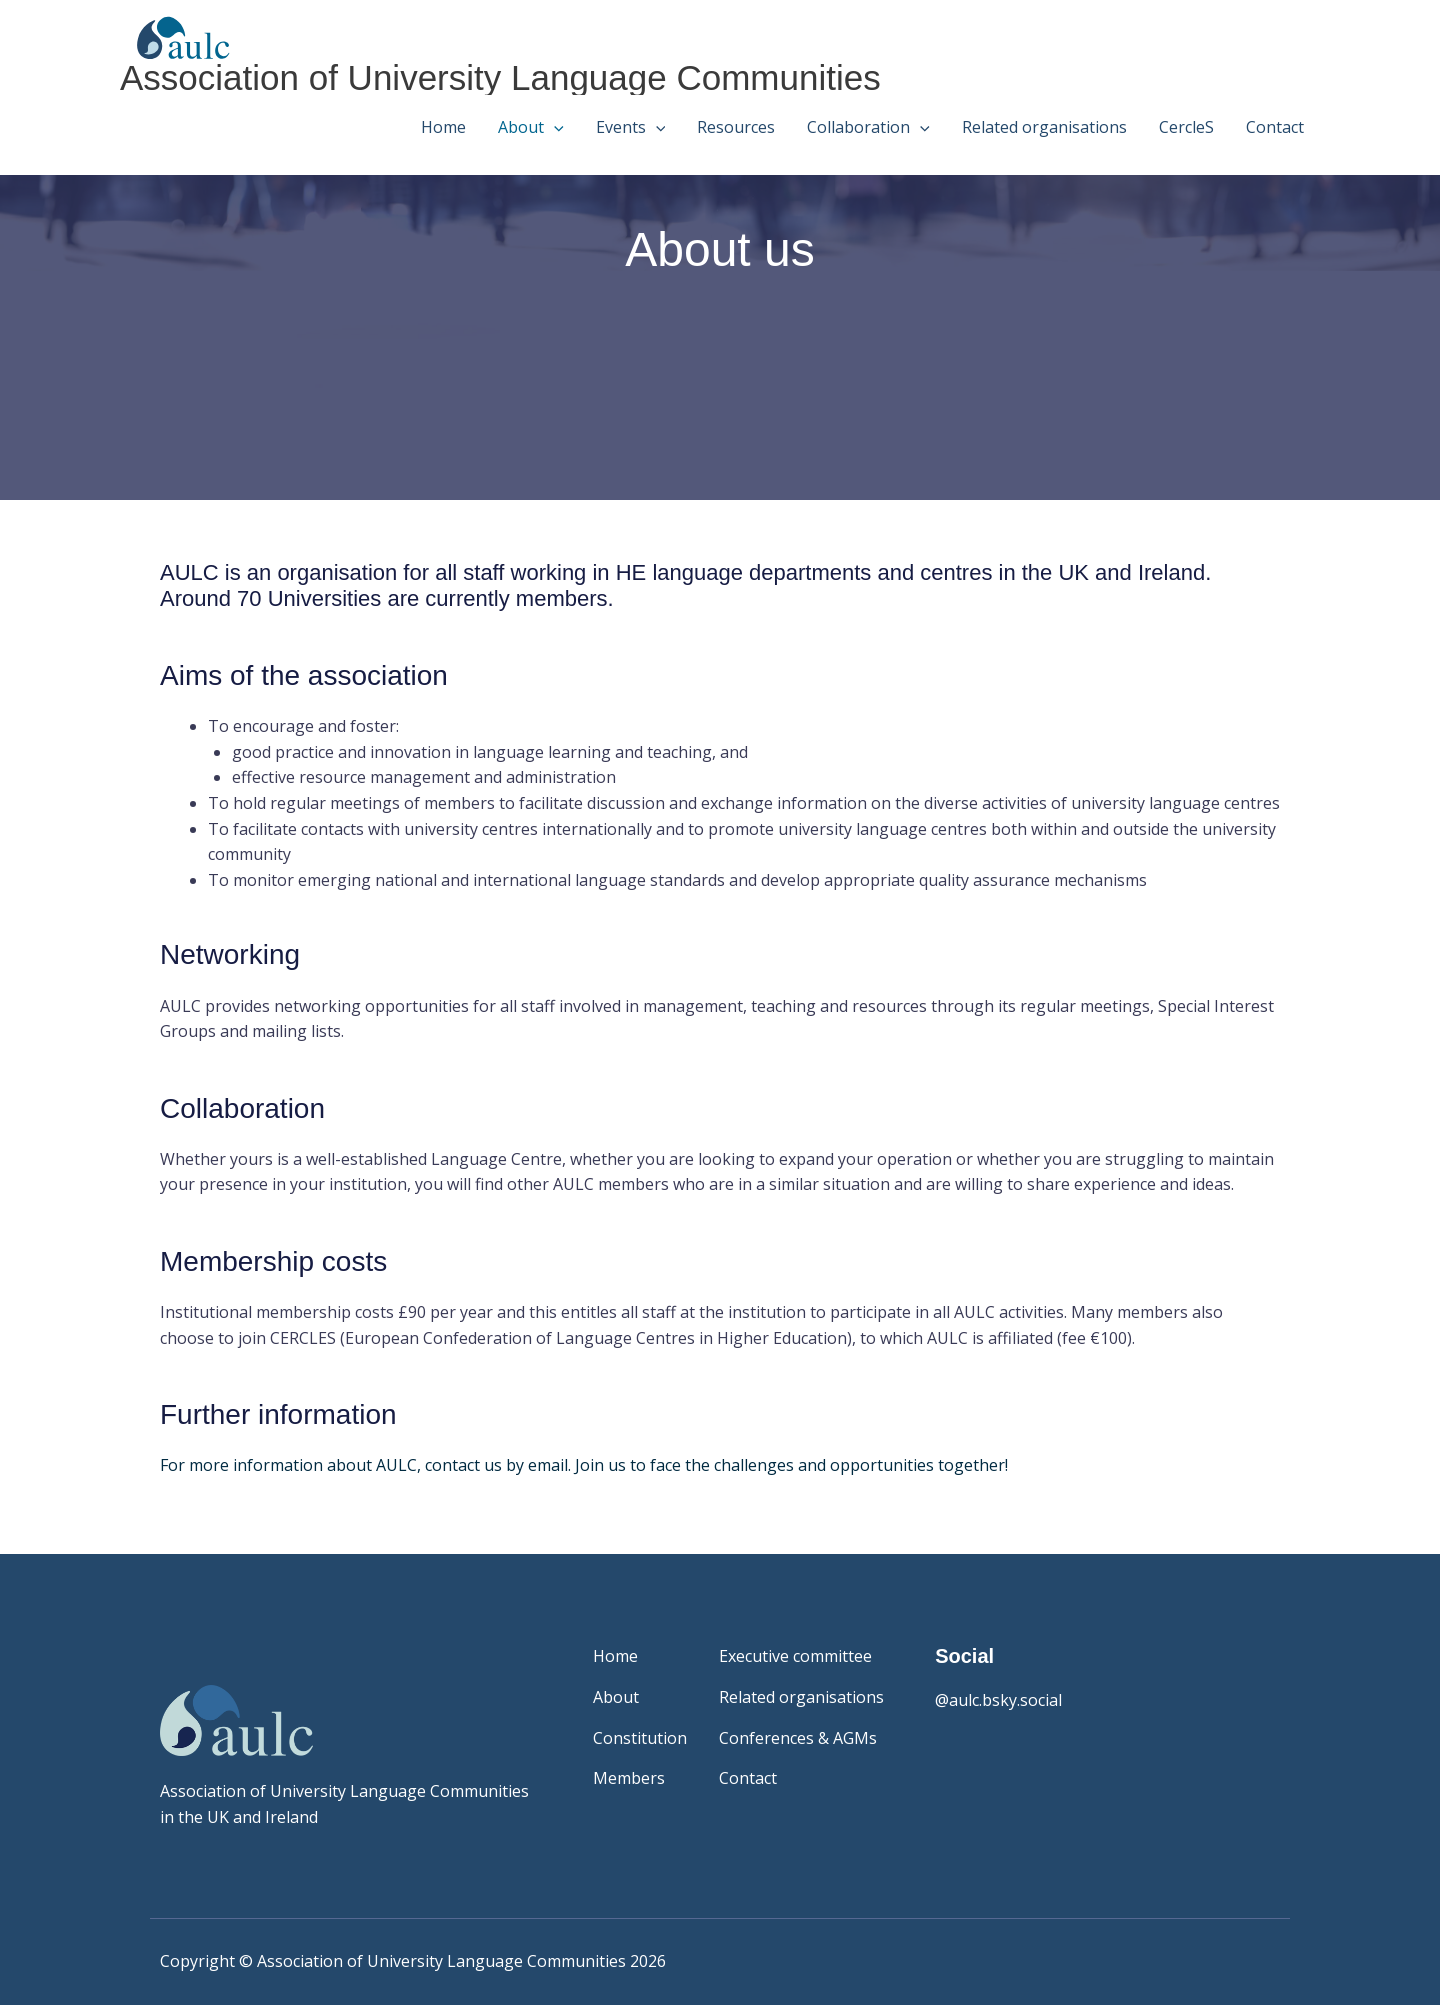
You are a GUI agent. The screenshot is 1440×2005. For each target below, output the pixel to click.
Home (443, 127)
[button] (554, 127)
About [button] (531, 127)
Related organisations (1044, 127)
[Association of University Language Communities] (175, 36)
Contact (1275, 127)
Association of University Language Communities (500, 77)
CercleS (1186, 127)
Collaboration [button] (868, 127)
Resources (736, 127)
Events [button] (631, 127)
